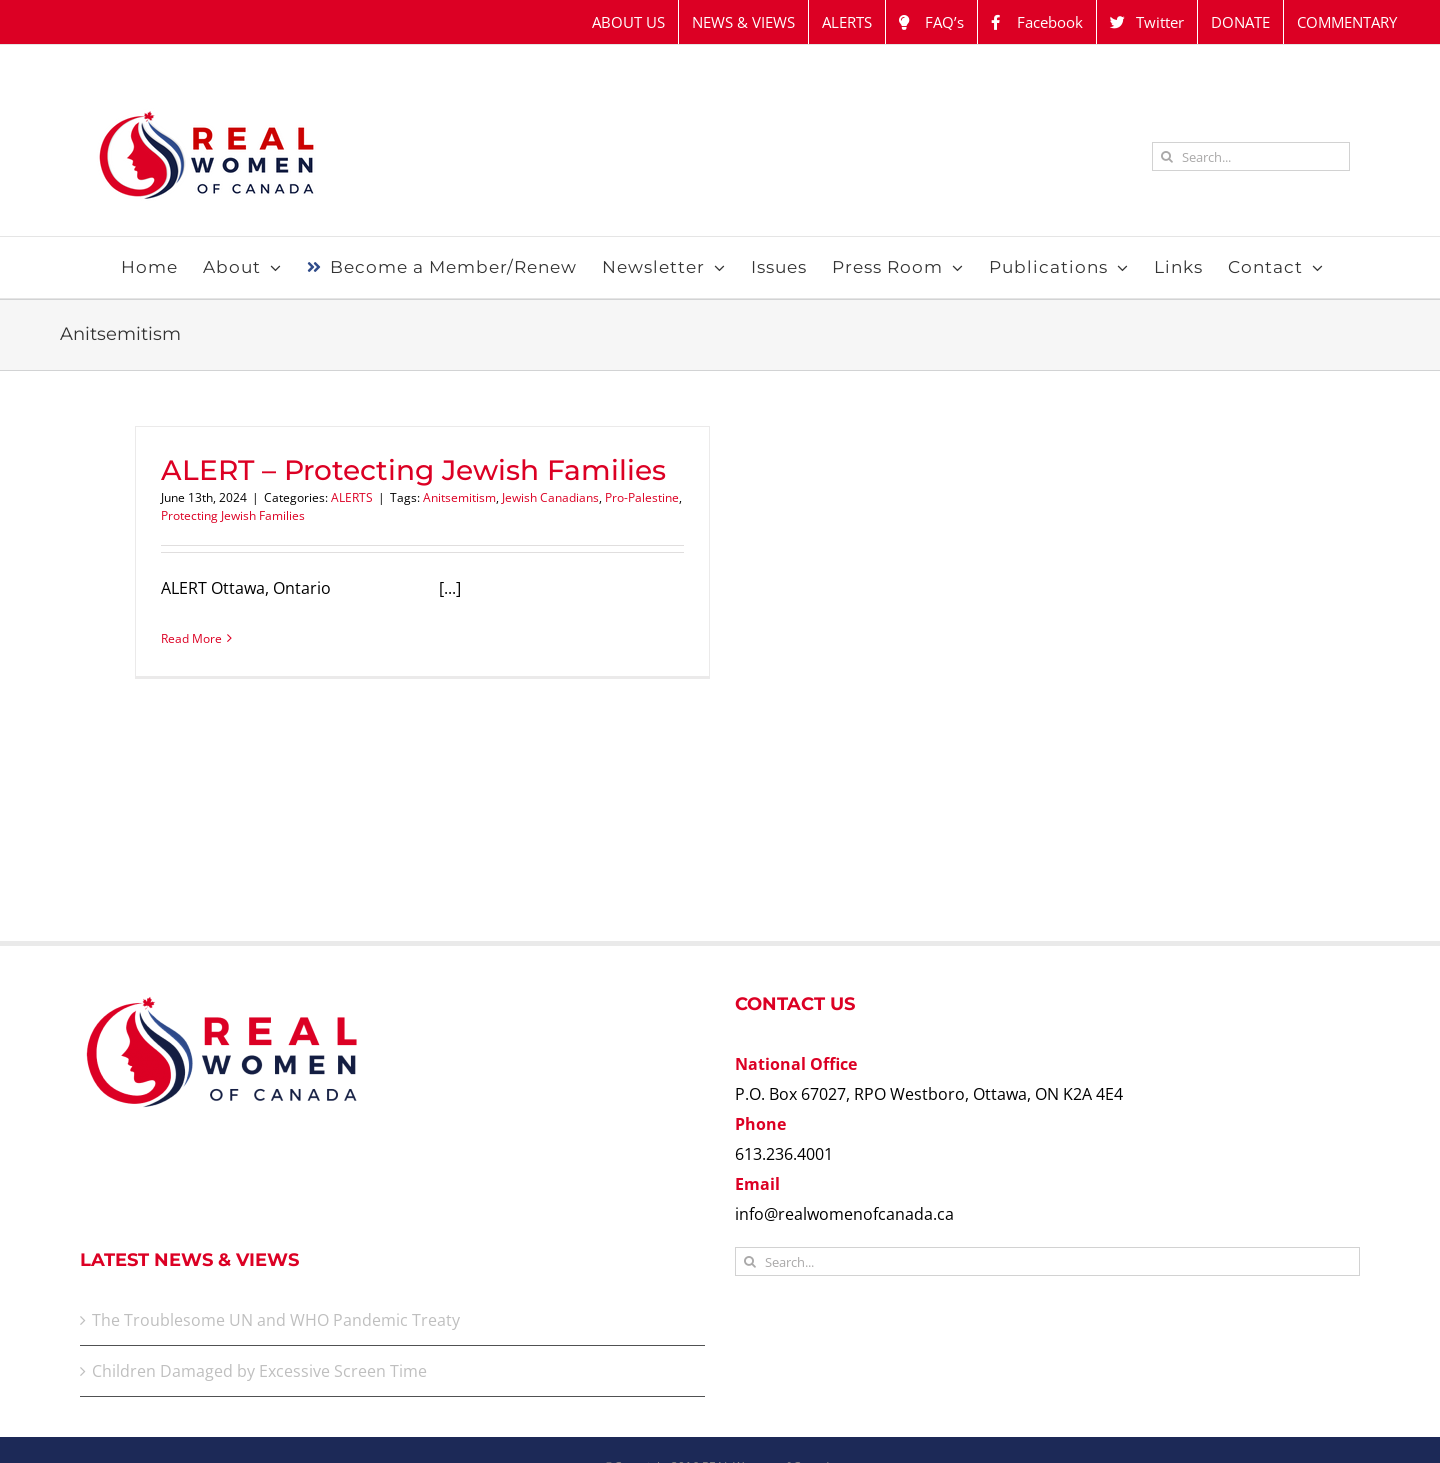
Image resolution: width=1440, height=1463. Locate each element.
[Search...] (1251, 156)
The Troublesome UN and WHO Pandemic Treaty (276, 1320)
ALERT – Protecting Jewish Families (413, 470)
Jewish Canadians (550, 497)
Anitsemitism (459, 497)
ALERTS (352, 497)
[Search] (1166, 156)
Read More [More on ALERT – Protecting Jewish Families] (191, 638)
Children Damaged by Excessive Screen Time (259, 1371)
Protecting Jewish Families (233, 515)
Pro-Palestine (642, 497)
